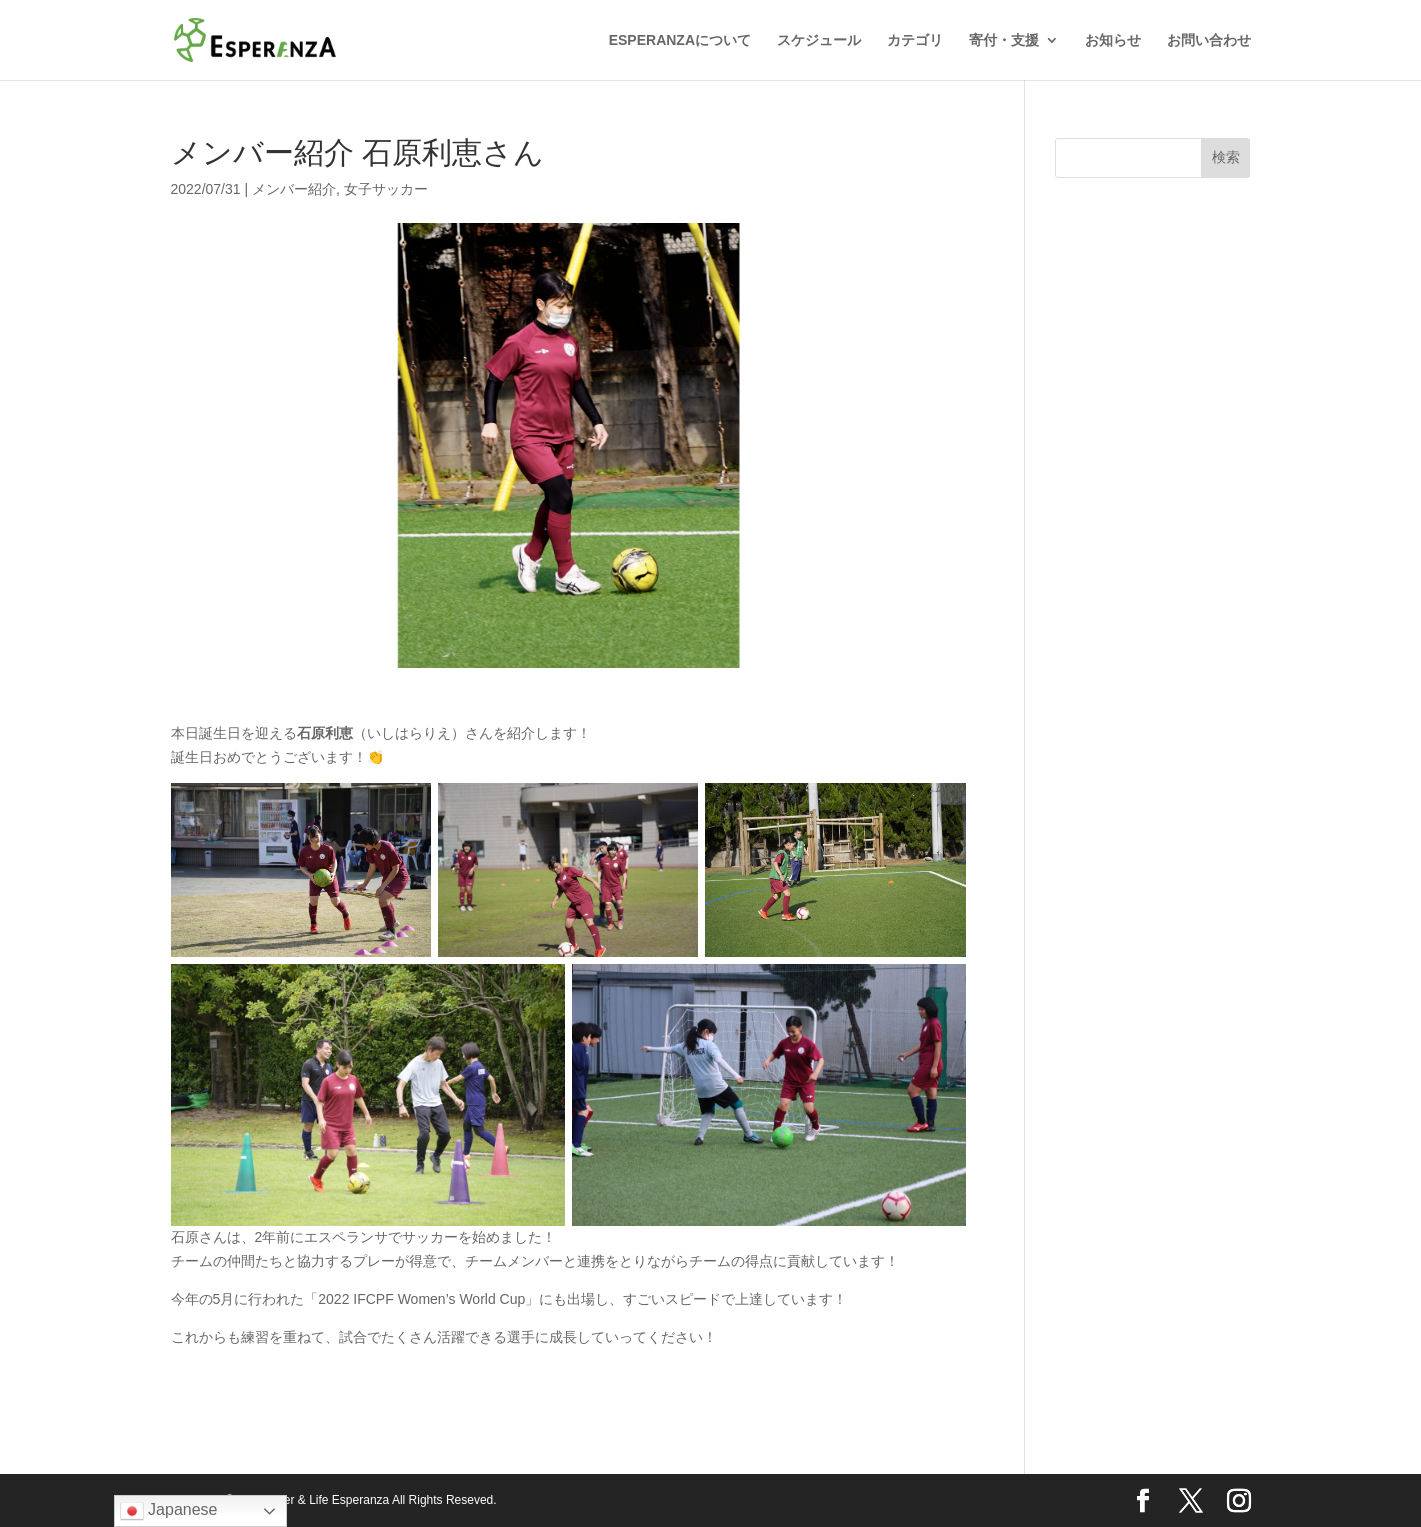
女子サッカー (386, 189)
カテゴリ (915, 40)
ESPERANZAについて (680, 40)
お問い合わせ (1209, 40)
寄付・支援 (1004, 40)
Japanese (169, 1511)
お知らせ (1113, 40)
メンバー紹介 (294, 189)
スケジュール (819, 40)
